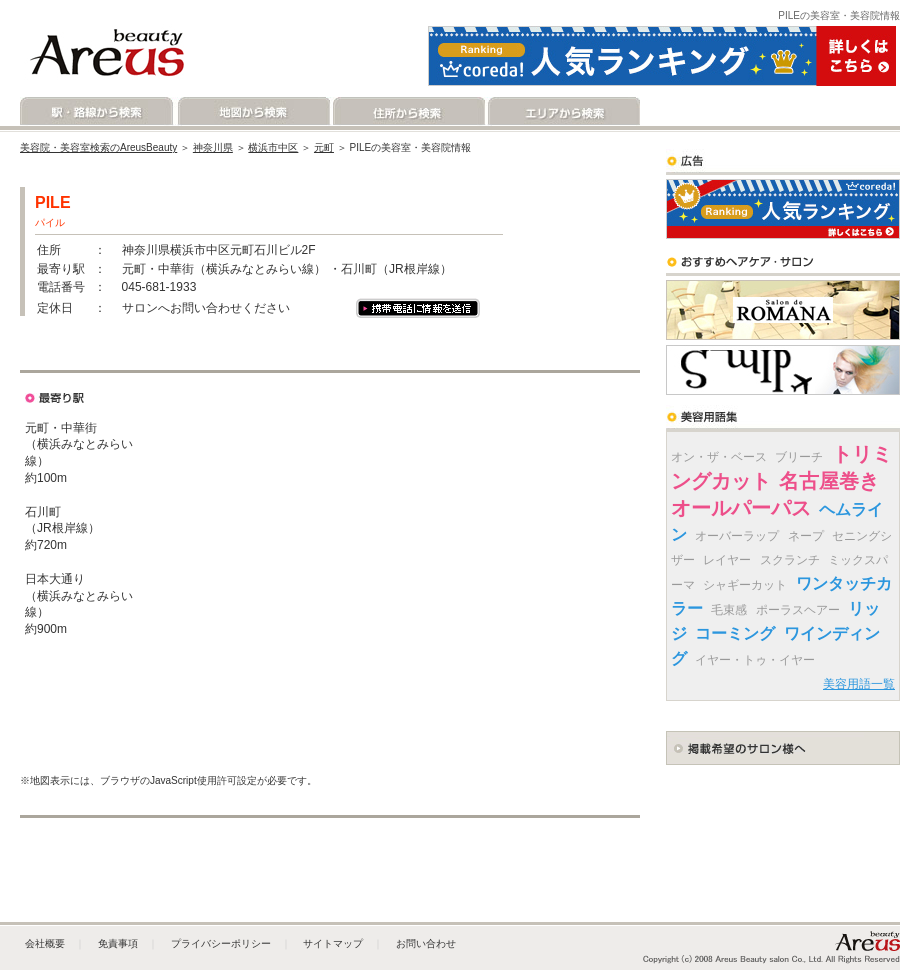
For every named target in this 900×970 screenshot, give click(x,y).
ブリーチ (799, 457)
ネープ (806, 536)
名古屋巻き (829, 481)
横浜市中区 (273, 147)
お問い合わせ (426, 943)
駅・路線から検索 (97, 111)
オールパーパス (741, 508)
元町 (324, 147)
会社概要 (45, 943)
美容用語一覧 (859, 684)
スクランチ (790, 560)
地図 (86, 355)
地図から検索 (252, 111)
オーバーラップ (737, 536)
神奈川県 (213, 147)
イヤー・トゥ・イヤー (755, 660)
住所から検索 (407, 111)
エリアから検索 (562, 111)
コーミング (735, 633)
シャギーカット (745, 585)
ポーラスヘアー (798, 610)
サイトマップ (333, 943)
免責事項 (118, 943)
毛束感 (729, 610)
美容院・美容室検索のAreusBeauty (98, 147)
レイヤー (727, 560)
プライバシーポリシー (221, 943)
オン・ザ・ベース (719, 457)
